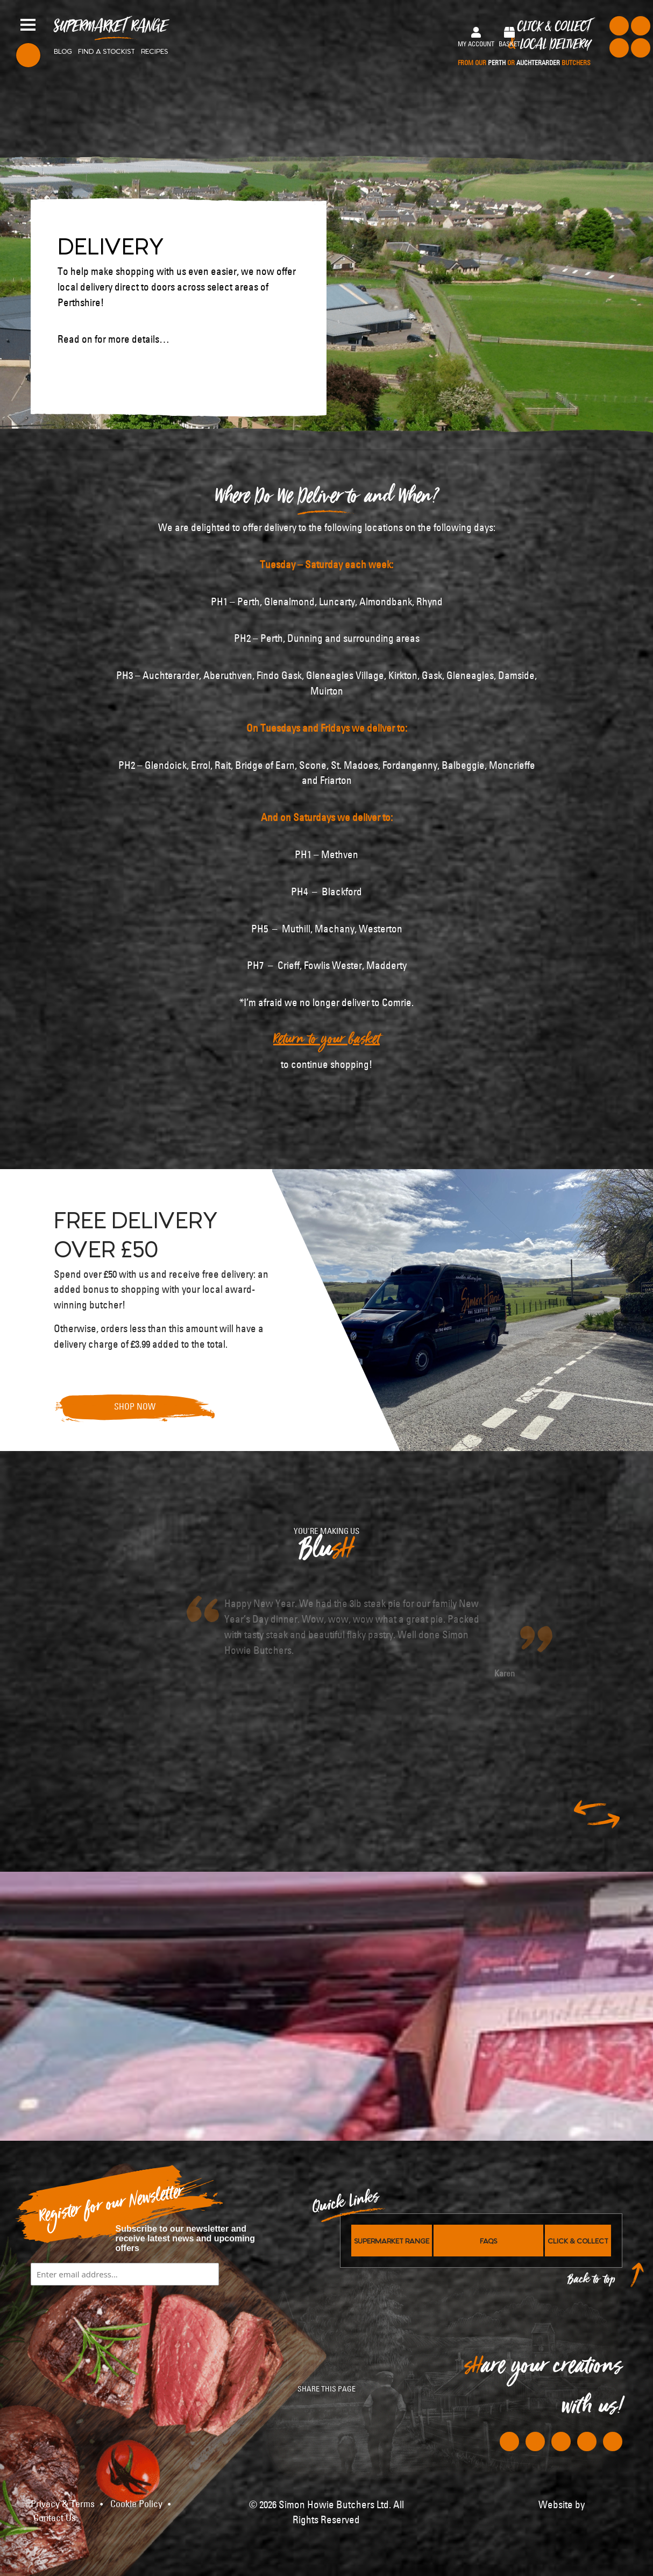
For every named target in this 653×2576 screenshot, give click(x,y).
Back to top (591, 2282)
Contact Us (54, 2518)
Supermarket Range (110, 30)
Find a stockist (106, 50)
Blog (63, 50)
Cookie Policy (136, 2504)
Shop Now (134, 1406)
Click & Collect (524, 44)
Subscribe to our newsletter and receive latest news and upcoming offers (185, 2238)
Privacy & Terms (63, 2504)
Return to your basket (326, 1042)
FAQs (488, 2240)
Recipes (154, 50)
